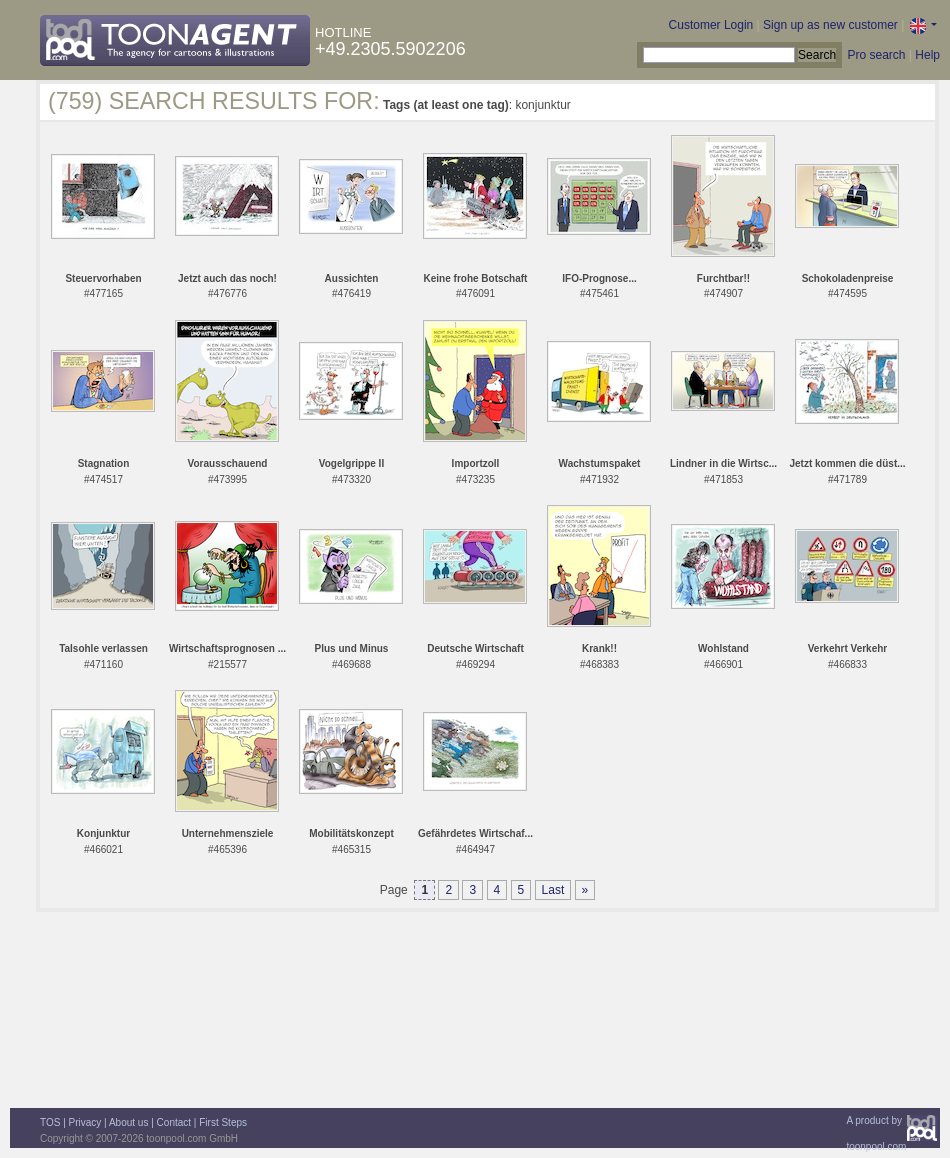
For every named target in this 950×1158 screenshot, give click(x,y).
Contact (174, 1122)
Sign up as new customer (830, 25)
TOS (50, 1122)
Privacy (85, 1122)
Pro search (876, 55)
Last (553, 890)
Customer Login (711, 25)
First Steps (223, 1122)
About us (128, 1122)
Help (927, 55)
